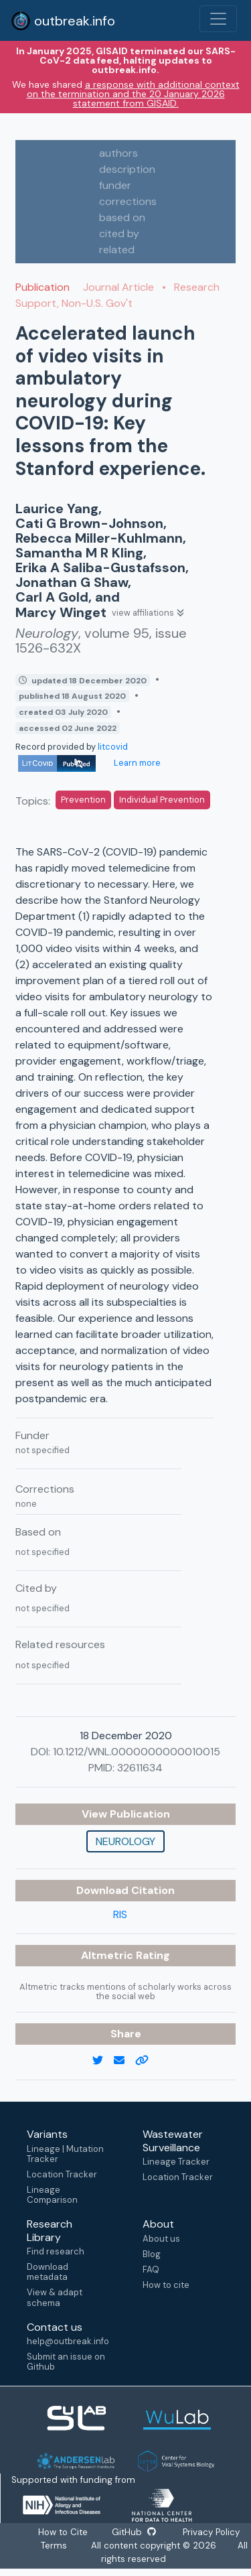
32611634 (140, 1768)
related (117, 250)
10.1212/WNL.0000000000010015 (136, 1752)
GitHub (133, 2532)
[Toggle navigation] (218, 18)
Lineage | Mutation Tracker (65, 2154)
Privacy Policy (210, 2532)
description (127, 169)
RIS (120, 1914)
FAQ (151, 2269)
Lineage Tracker (176, 2162)
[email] (124, 2061)
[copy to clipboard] (147, 2061)
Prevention (83, 799)
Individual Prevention (162, 799)
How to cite (166, 2285)
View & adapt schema (54, 2297)
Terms (54, 2545)
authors (118, 153)
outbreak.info (63, 21)
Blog (152, 2254)
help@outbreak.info (67, 2341)
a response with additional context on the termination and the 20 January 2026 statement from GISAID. (133, 93)
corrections (128, 201)
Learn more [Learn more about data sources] (136, 762)
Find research (55, 2251)
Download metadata (47, 2272)
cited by (119, 233)
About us (161, 2239)
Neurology (125, 1841)
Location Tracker (62, 2174)
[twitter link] (103, 2061)
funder (115, 185)
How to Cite (63, 2532)
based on (122, 217)
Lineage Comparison (52, 2195)
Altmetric (108, 1955)
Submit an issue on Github (66, 2362)
